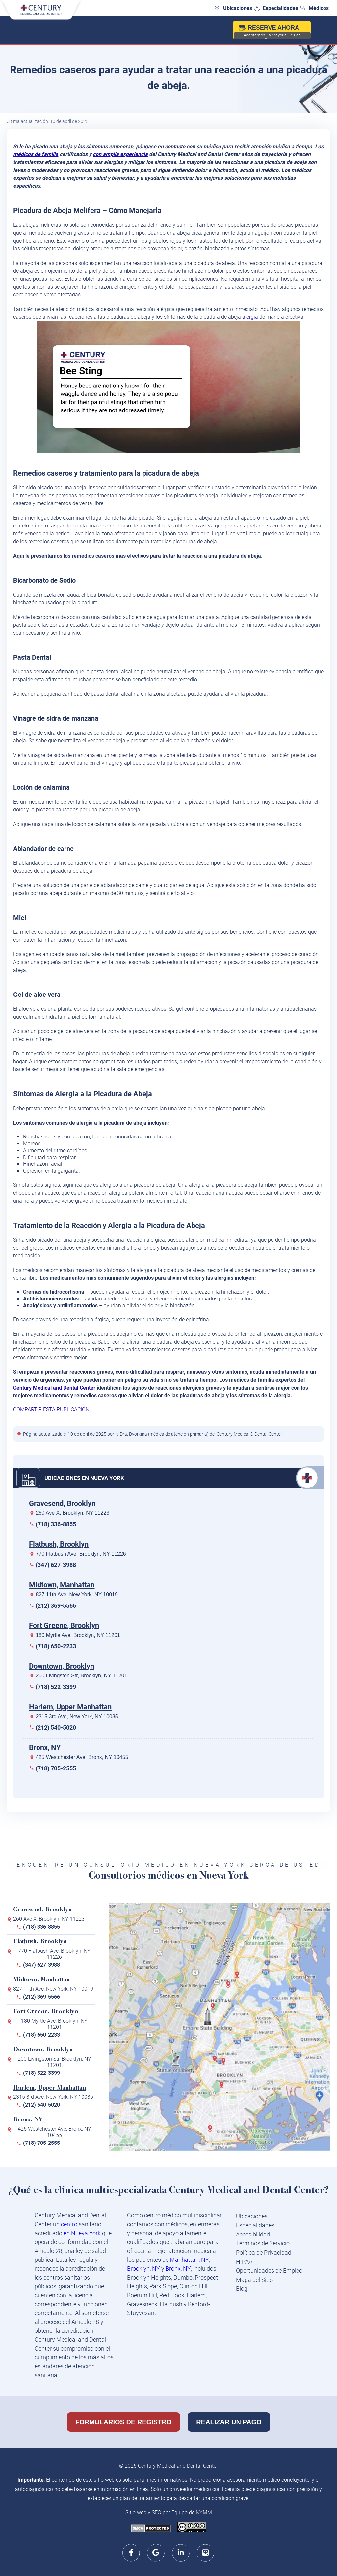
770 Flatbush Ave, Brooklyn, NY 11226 (81, 1554)
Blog (241, 2288)
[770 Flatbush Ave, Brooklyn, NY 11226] (223, 2087)
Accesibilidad (253, 2234)
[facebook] (131, 2552)
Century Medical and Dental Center (54, 1388)
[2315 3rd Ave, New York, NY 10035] (229, 1987)
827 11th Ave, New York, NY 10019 (76, 1594)
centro (69, 2224)
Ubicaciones (237, 8)
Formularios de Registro (123, 2421)
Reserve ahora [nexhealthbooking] (272, 31)
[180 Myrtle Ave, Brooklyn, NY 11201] (225, 2064)
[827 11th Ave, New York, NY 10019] (214, 2008)
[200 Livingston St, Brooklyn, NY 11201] (216, 2061)
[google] (156, 2552)
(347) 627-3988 (56, 1564)
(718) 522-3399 (56, 1686)
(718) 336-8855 (56, 1524)
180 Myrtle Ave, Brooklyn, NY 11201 (78, 1635)
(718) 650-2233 (56, 1646)
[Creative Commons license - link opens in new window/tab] (191, 2528)
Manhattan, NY (189, 2259)
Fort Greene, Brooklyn (64, 1625)
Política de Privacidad (263, 2252)
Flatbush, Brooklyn (59, 1544)
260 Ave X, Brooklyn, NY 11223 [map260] (49, 1919)
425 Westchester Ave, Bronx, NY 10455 (82, 1757)
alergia (250, 317)
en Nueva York (82, 2233)
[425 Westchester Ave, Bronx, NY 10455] (238, 1976)
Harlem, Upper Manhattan (70, 1707)
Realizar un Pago (229, 2421)
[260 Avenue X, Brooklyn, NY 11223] (211, 2130)
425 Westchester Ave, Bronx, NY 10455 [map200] (54, 2132)
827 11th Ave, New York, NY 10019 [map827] (53, 1989)
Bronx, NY (45, 1748)
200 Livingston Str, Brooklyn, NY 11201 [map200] (54, 2062)
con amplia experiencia (120, 154)
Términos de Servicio (263, 2243)
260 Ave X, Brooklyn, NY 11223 (72, 1513)
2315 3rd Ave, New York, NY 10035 (77, 1716)
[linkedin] (181, 2552)
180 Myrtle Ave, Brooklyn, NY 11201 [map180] (54, 2024)
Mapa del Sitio (254, 2279)
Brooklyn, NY (143, 2268)
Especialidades (280, 8)
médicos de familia (35, 154)
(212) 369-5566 (56, 1605)
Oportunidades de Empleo (269, 2270)
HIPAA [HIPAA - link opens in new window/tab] (244, 2261)
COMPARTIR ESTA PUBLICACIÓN (51, 1409)
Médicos (319, 8)
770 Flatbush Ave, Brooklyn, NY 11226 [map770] (54, 1954)
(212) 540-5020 (56, 1727)
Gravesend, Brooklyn (62, 1503)
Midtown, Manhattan (61, 1585)
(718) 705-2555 (56, 1768)
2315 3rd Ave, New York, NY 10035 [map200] (53, 2097)
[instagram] (205, 2552)
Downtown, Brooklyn (61, 1666)
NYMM (204, 2512)
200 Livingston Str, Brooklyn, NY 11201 (81, 1675)
